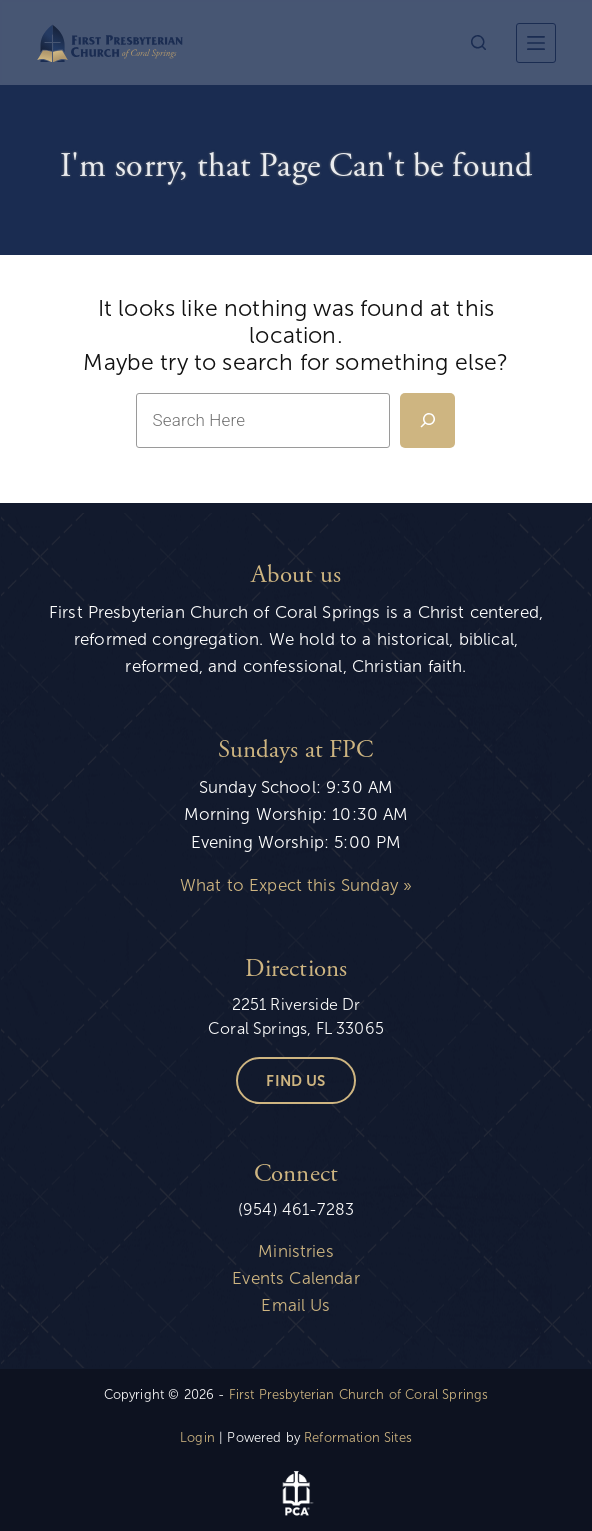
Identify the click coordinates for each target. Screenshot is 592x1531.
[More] (536, 43)
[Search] (478, 42)
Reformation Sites (358, 1438)
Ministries (296, 1251)
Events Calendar (295, 1278)
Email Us (295, 1305)
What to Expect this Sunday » (296, 885)
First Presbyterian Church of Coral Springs (359, 1395)
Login (197, 1438)
